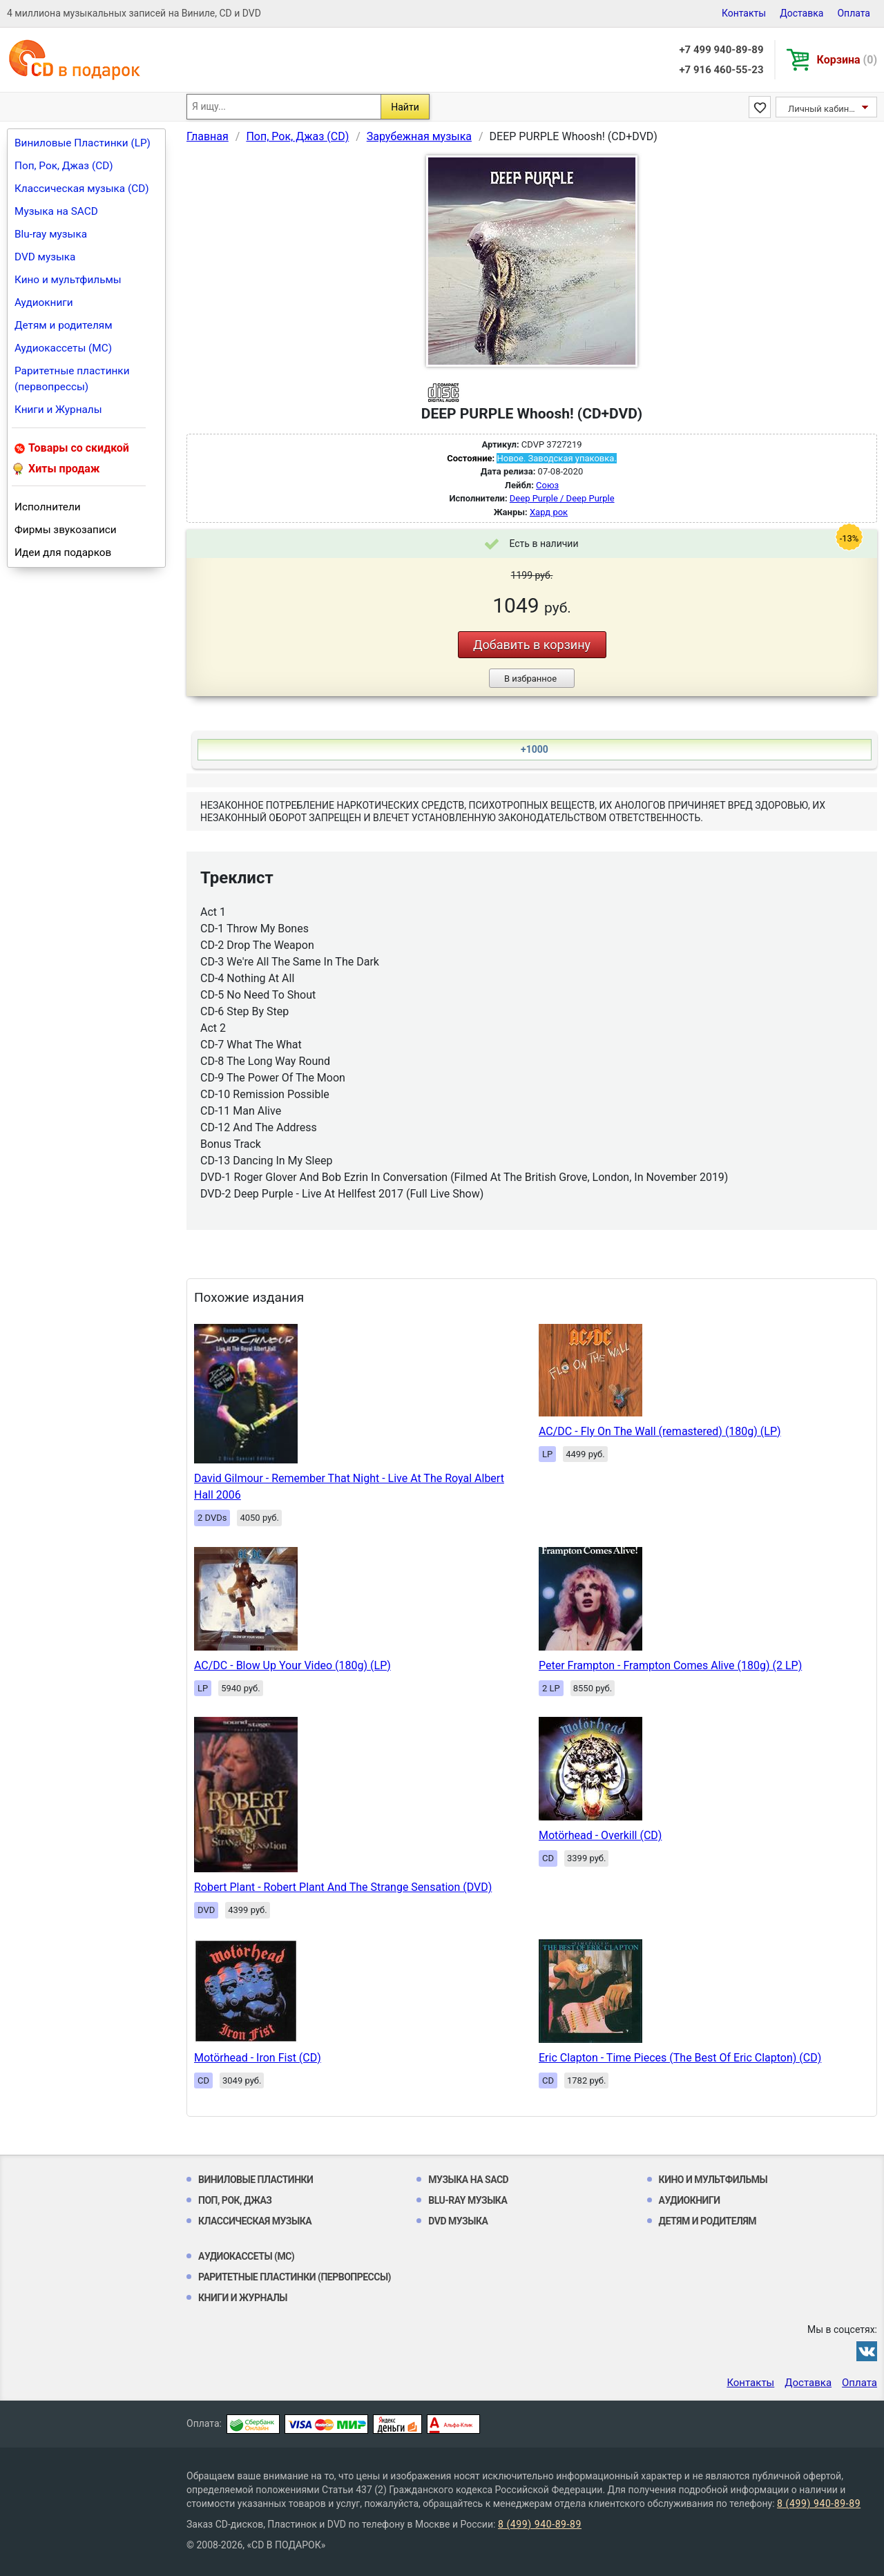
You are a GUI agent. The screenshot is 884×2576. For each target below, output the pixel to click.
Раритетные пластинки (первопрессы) (72, 379)
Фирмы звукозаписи (66, 529)
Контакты (744, 13)
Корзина (847, 59)
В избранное (530, 678)
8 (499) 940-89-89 (819, 2503)
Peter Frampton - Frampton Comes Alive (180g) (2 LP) (670, 1665)
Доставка (801, 13)
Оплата (853, 13)
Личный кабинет (823, 109)
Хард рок (549, 512)
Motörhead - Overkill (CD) (600, 1835)
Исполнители (48, 507)
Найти (405, 107)
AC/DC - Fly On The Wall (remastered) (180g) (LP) (660, 1431)
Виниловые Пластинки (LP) (83, 143)
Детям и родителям (64, 325)
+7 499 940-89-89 (721, 50)
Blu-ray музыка (51, 234)
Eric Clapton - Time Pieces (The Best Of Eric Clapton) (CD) (680, 2057)
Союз (547, 485)
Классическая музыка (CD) (82, 188)
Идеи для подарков (63, 552)
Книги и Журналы (58, 409)
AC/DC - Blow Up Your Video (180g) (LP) (292, 1665)
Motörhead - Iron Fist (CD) (257, 2057)
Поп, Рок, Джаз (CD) (64, 166)
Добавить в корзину (531, 644)
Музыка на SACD (56, 211)
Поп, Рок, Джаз (235, 2200)
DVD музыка (45, 257)
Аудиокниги (44, 302)
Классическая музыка (254, 2221)
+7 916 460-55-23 (721, 70)
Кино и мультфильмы (68, 279)
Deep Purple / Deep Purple (562, 498)
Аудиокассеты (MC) (63, 348)
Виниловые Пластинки (255, 2179)
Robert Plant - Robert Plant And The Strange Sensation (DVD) (343, 1887)
